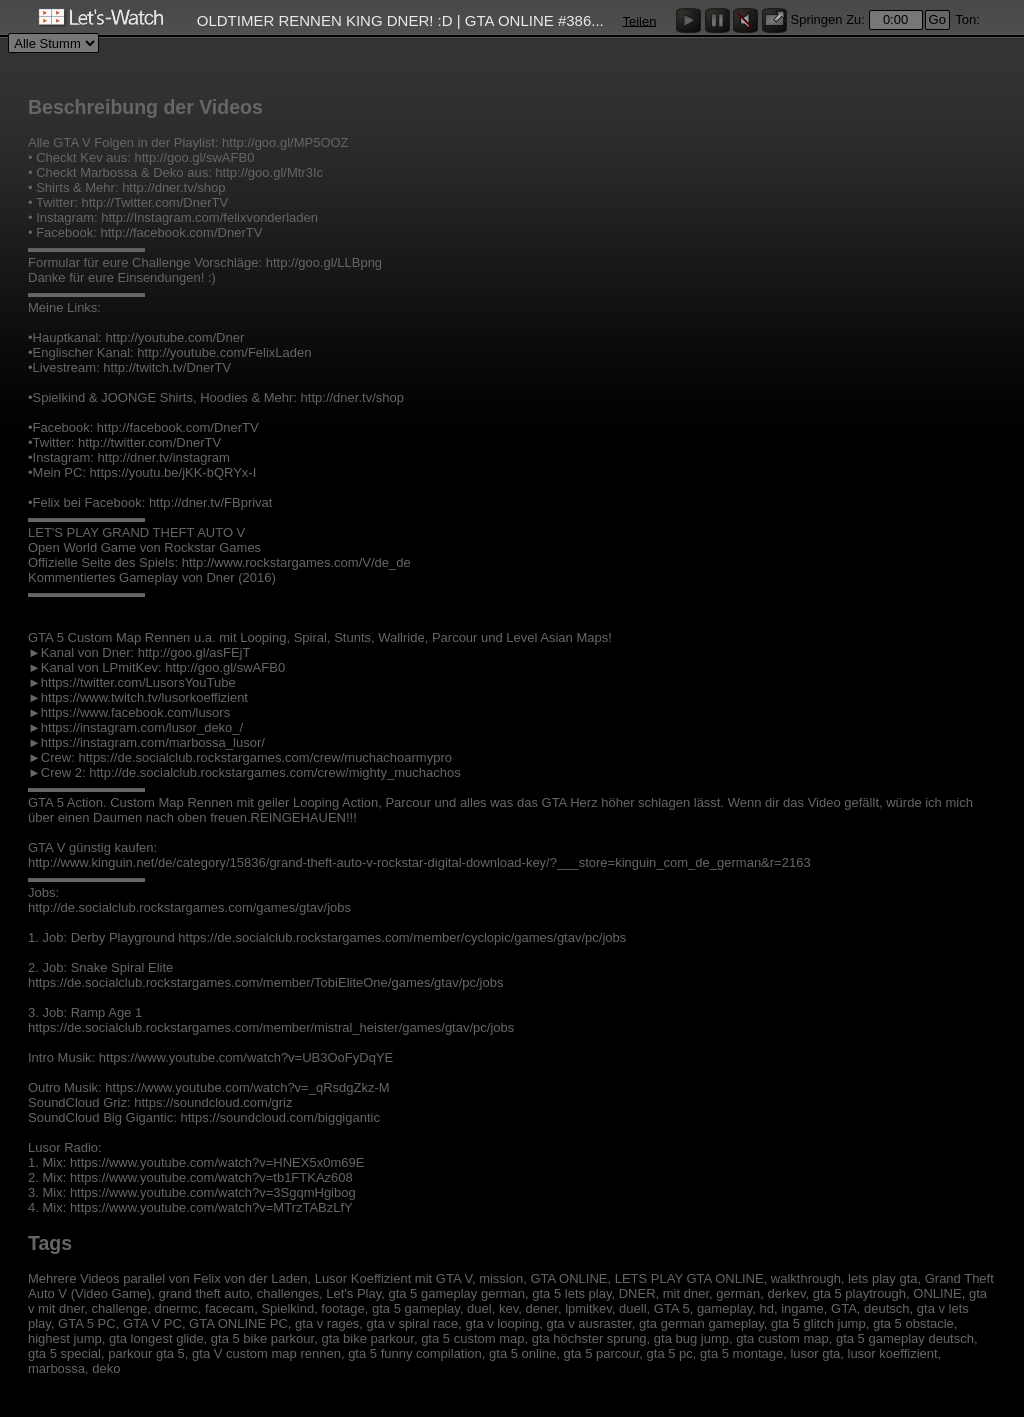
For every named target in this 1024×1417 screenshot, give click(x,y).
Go (937, 19)
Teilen (639, 20)
